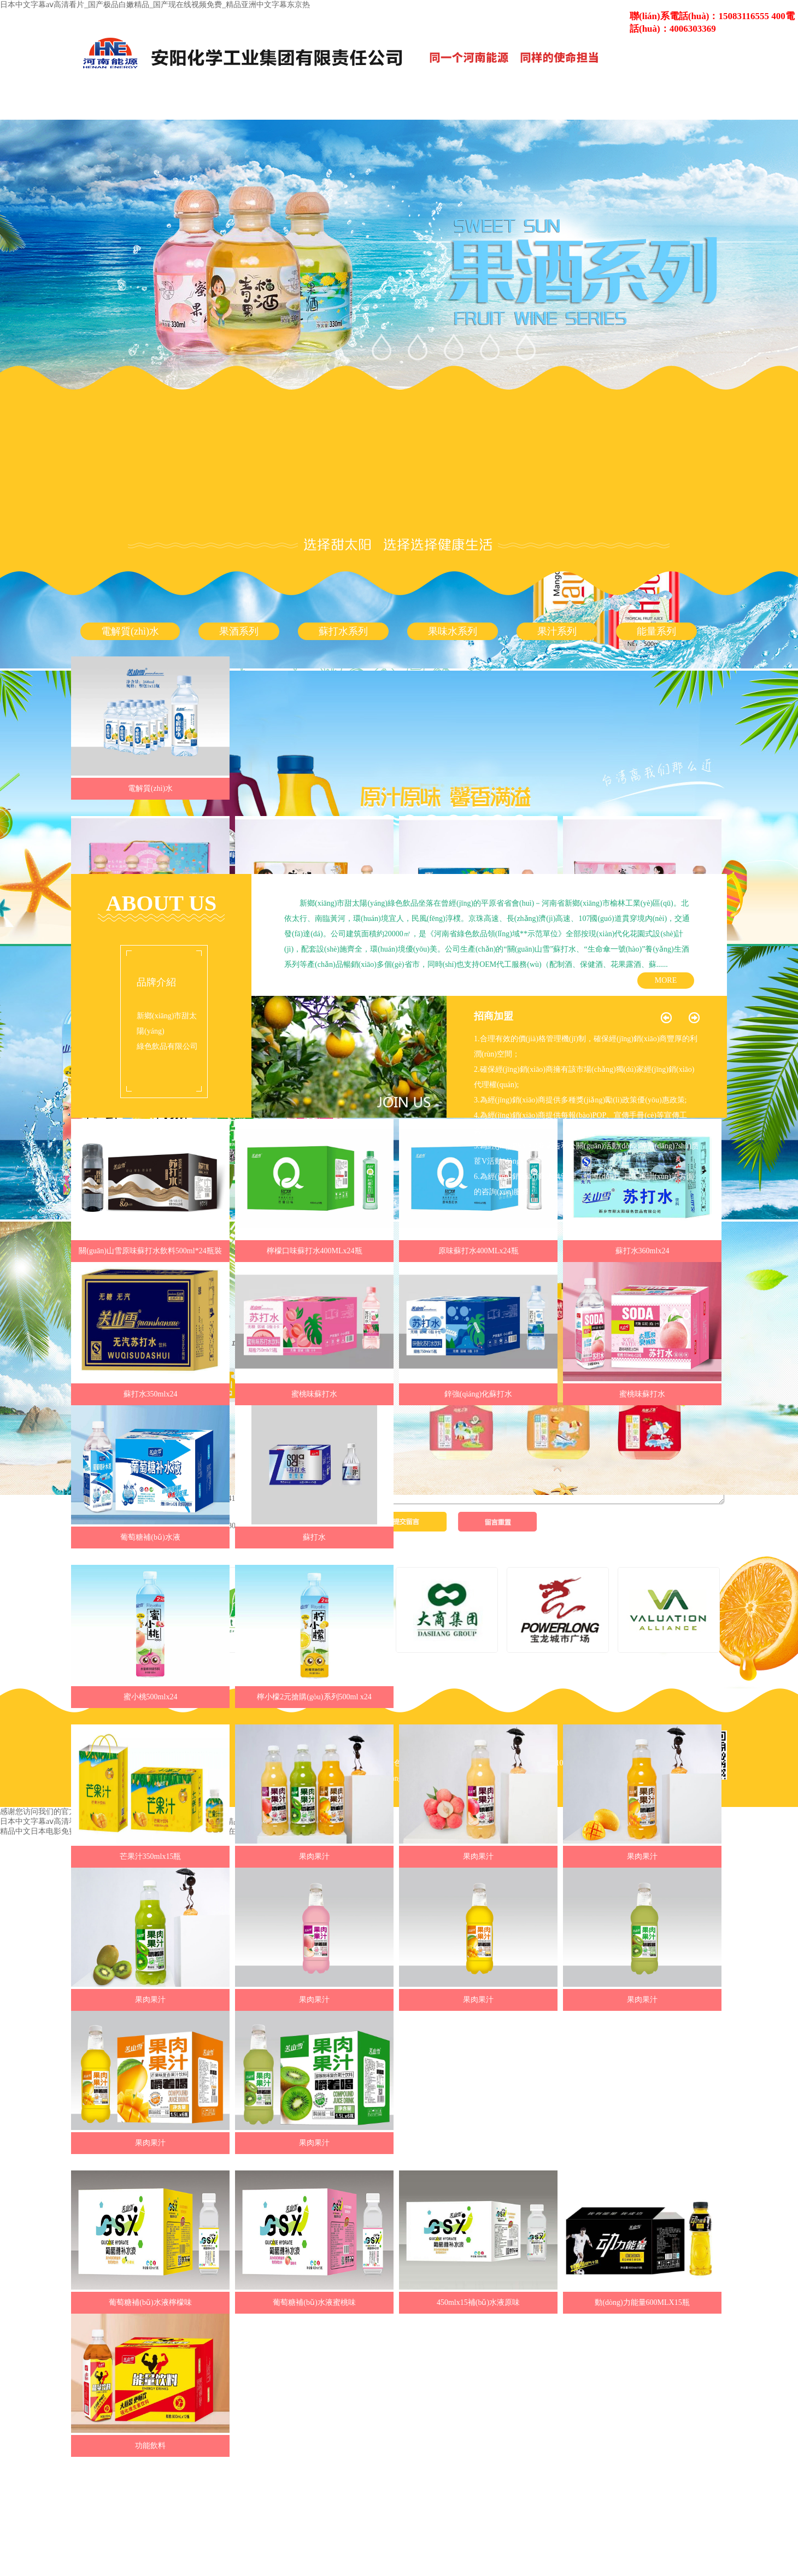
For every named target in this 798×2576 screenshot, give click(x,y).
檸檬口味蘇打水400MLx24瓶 (314, 1251)
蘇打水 (314, 1537)
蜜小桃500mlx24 (151, 1697)
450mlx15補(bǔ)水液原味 (478, 2302)
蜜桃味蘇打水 (314, 1394)
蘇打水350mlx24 (151, 1394)
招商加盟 (493, 1016)
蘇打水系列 (343, 631)
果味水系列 (452, 631)
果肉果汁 (314, 1856)
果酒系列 (239, 631)
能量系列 (656, 631)
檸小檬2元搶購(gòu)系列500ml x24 (314, 1697)
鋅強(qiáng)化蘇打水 (478, 1394)
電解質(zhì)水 (130, 631)
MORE (666, 980)
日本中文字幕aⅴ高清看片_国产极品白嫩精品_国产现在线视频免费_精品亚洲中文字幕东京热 (155, 5)
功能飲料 (150, 2446)
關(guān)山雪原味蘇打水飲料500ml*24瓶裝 (150, 1251)
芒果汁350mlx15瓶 (150, 1856)
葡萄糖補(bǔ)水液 (150, 1537)
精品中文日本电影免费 (38, 1831)
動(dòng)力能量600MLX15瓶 (642, 2302)
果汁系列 (557, 631)
